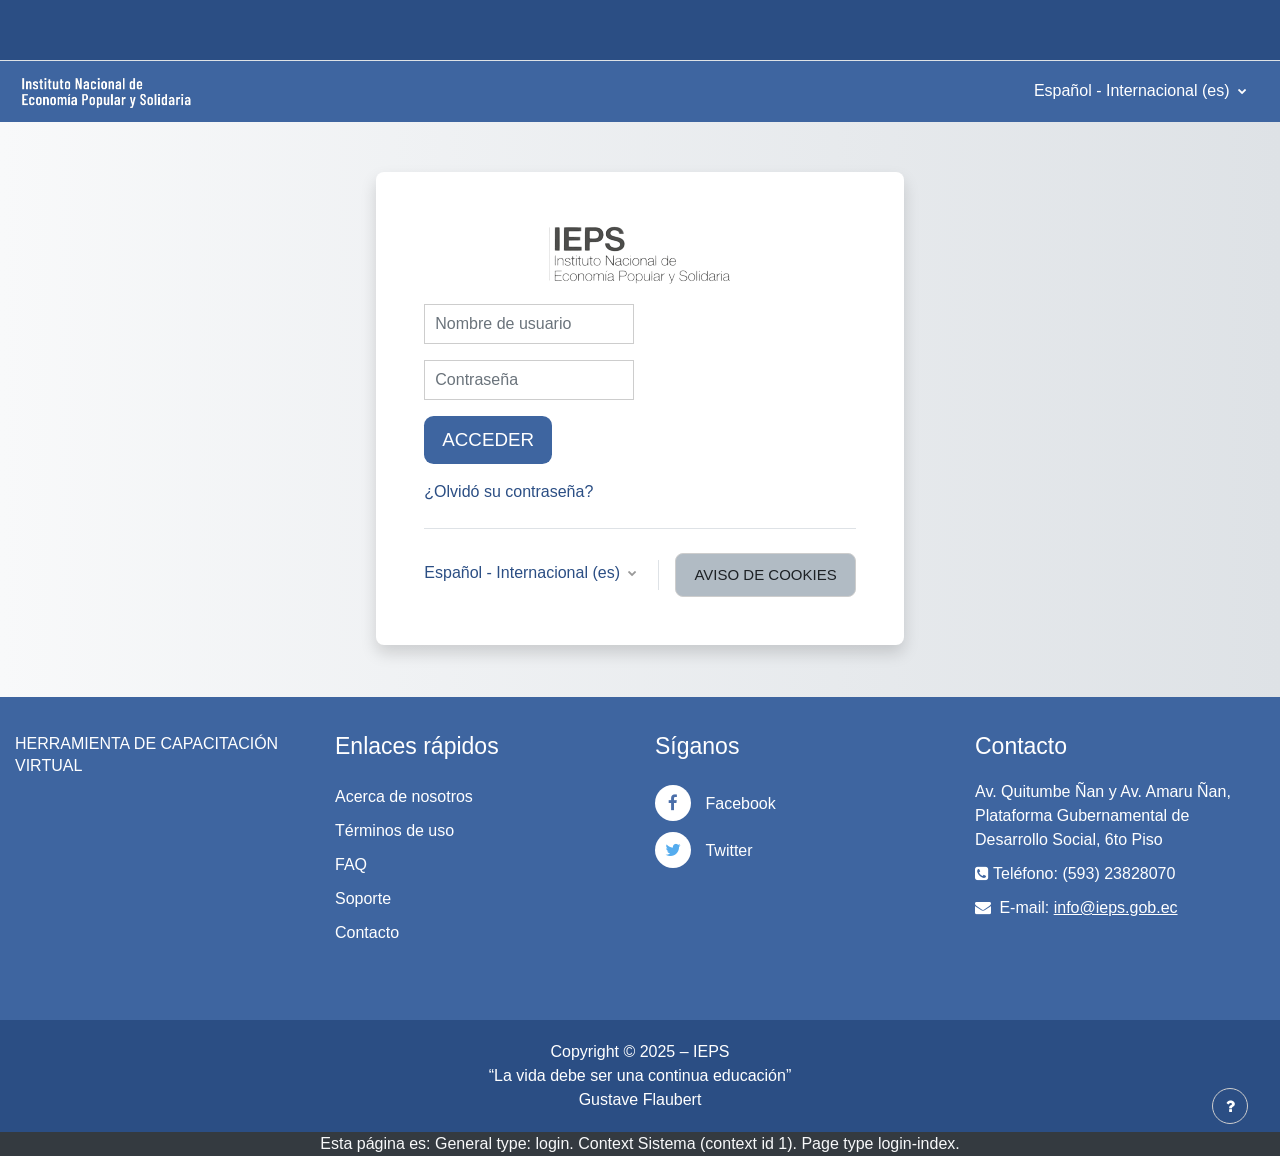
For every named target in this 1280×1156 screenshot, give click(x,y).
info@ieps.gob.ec (1116, 907)
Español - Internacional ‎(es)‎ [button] (524, 572)
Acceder (488, 439)
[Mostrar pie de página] (1230, 1106)
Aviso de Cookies (765, 574)
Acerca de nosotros (404, 796)
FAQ (351, 864)
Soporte (363, 898)
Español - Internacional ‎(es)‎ (1134, 90)
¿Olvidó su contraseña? (508, 491)
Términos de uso (394, 830)
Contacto (367, 932)
